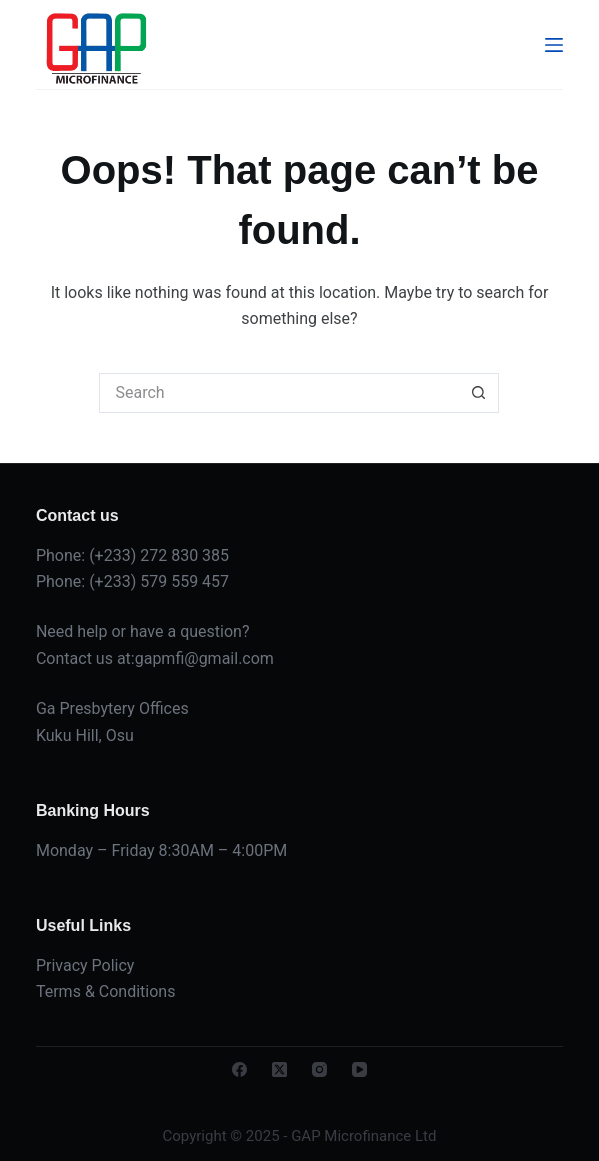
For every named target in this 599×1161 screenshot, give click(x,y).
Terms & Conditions (106, 991)
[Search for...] (279, 393)
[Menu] (554, 45)
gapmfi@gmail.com (204, 658)
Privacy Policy (85, 965)
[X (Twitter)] (279, 1069)
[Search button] (479, 393)
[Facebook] (239, 1069)
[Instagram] (319, 1069)
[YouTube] (359, 1069)
